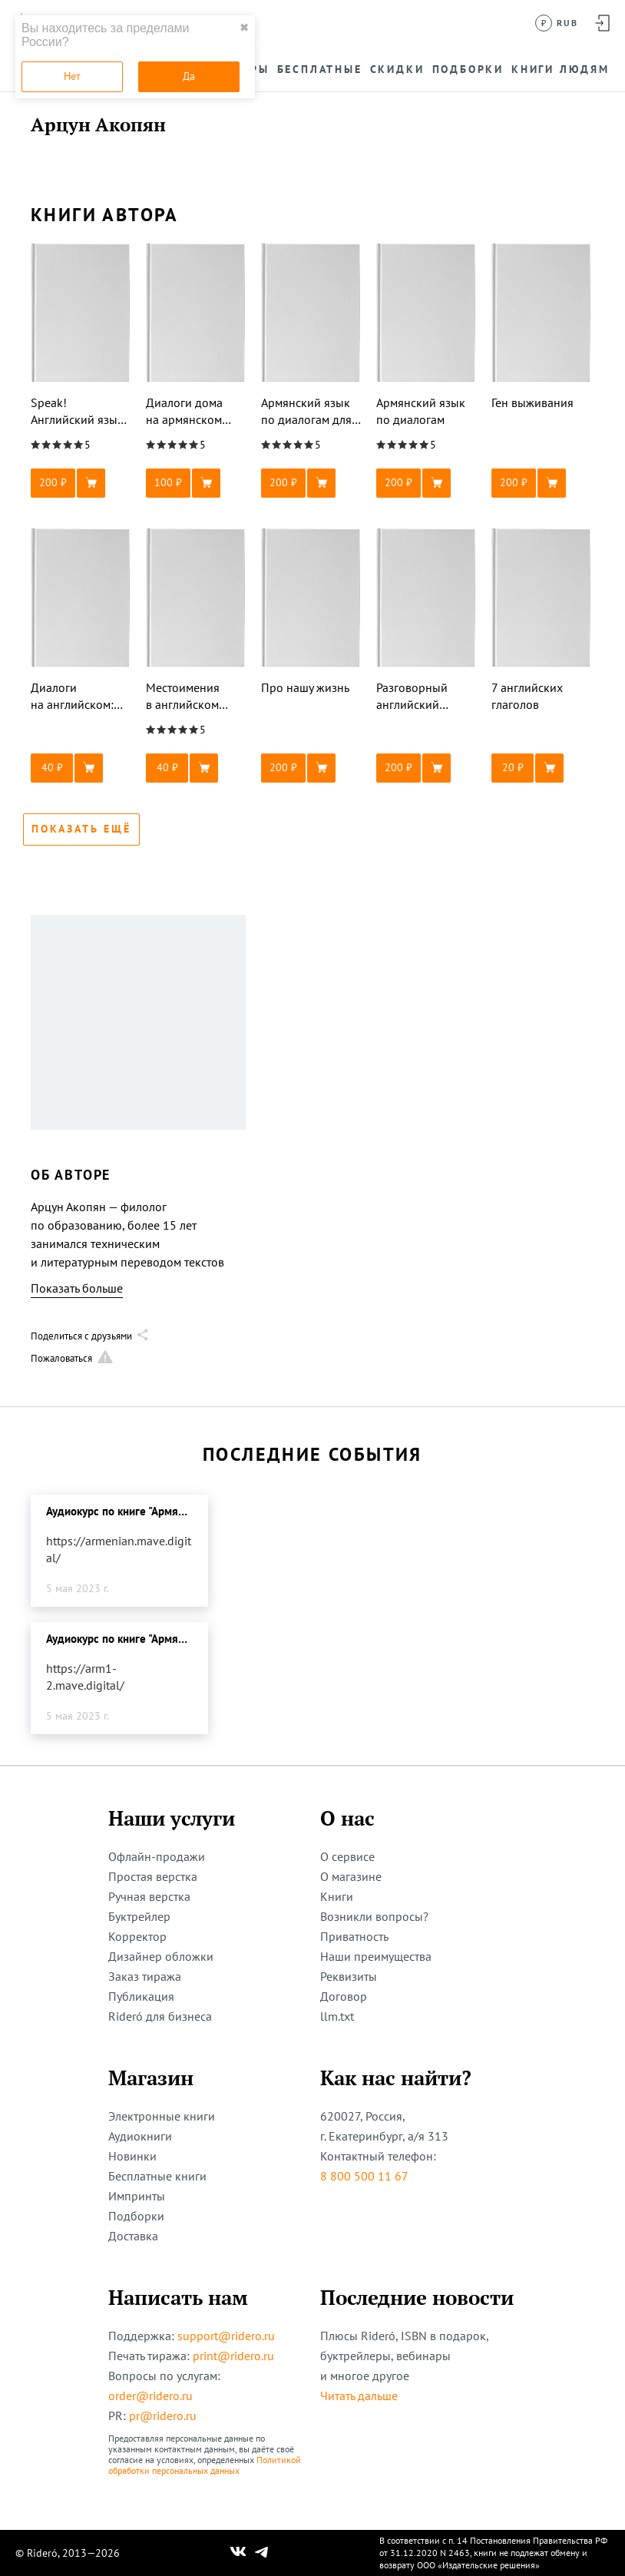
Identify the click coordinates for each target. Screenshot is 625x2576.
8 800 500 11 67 (364, 2176)
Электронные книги (161, 2116)
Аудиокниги (140, 2136)
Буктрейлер (139, 1916)
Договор (343, 1996)
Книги (336, 1896)
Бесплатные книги (157, 2176)
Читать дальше (359, 2395)
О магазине (351, 1876)
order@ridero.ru (150, 2395)
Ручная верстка (149, 1896)
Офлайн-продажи (156, 1856)
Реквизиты (348, 1976)
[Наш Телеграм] (262, 2553)
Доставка (133, 2235)
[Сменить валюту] (557, 23)
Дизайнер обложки (160, 1956)
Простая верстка (152, 1876)
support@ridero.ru (226, 2335)
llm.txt (337, 2016)
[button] (81, 483)
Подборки (136, 2215)
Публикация (141, 1996)
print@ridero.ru (233, 2355)
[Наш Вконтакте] (238, 2553)
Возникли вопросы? (374, 1916)
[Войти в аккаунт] (602, 23)
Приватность (354, 1936)
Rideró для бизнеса (160, 2016)
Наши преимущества (376, 1956)
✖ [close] (244, 28)
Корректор (137, 1936)
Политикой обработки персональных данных (204, 2465)
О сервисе (347, 1856)
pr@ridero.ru (163, 2415)
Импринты (136, 2196)
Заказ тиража (144, 1976)
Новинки (132, 2156)
